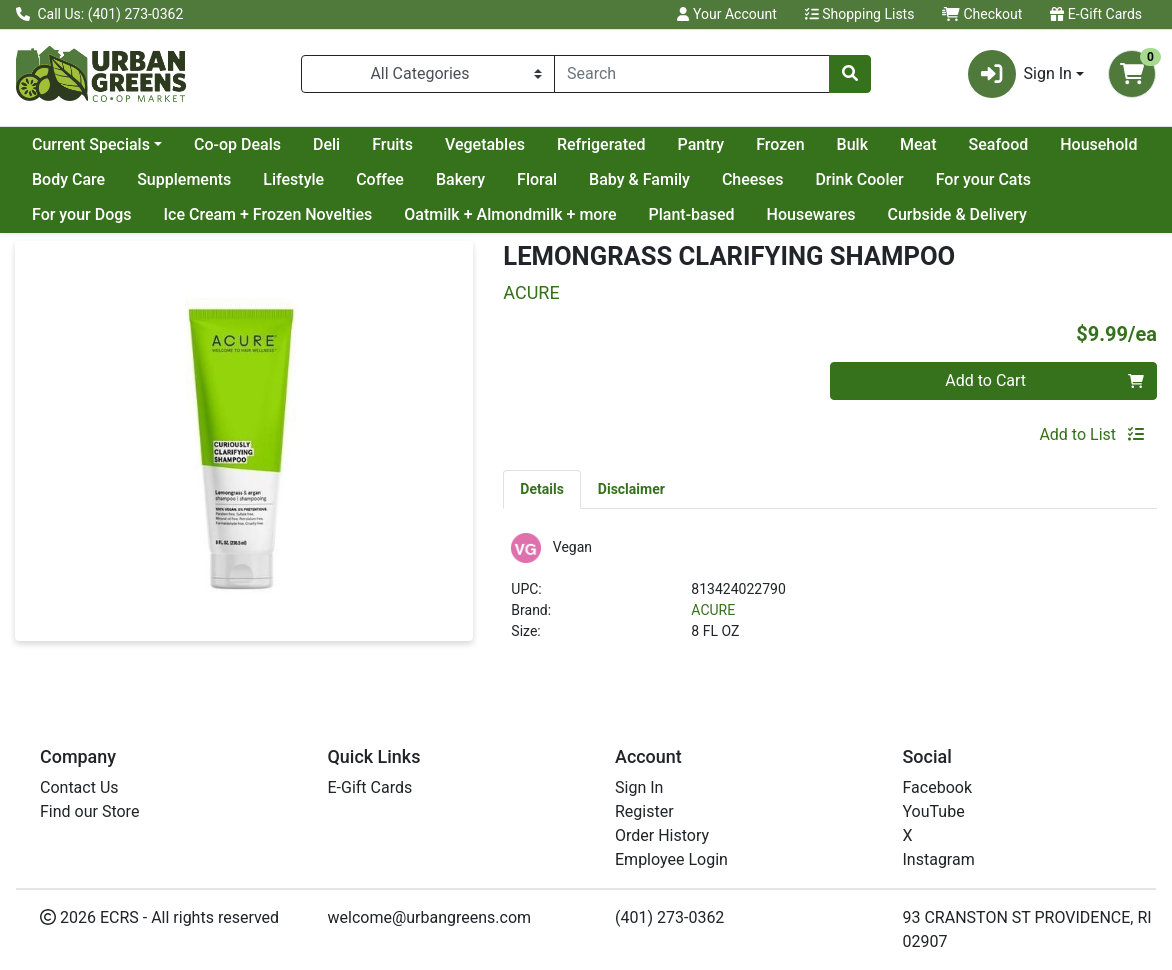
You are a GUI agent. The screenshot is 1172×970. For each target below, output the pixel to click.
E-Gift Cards (1096, 14)
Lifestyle (293, 179)
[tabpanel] (830, 595)
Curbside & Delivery (957, 214)
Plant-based (692, 214)
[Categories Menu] (428, 74)
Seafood (999, 144)
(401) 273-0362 (669, 917)
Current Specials (91, 144)
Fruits (392, 144)
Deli (326, 144)
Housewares (811, 214)
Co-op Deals (237, 144)
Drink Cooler (859, 179)
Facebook (937, 787)
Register (644, 811)
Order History (662, 835)
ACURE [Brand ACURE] (713, 610)
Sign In (639, 787)
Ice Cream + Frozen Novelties (268, 214)
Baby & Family (639, 179)
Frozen (780, 144)
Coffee (380, 179)
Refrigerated (601, 144)
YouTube (934, 811)
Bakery (460, 179)
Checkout (982, 14)
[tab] (542, 489)
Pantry (701, 144)
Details (542, 489)
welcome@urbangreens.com (430, 917)
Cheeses (753, 179)
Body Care (68, 179)
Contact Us (79, 787)
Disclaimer (631, 489)
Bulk (852, 144)
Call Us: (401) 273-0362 (99, 14)
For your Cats (983, 179)
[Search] (692, 74)
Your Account (726, 14)
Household (1098, 144)
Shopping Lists (860, 14)
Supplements (184, 179)
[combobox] (692, 74)
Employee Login (671, 859)
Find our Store (89, 811)
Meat (918, 144)
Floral (537, 179)
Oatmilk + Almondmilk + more (510, 214)
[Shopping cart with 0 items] (1132, 74)
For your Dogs (82, 214)
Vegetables (485, 144)
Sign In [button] (1020, 74)
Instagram (939, 859)
